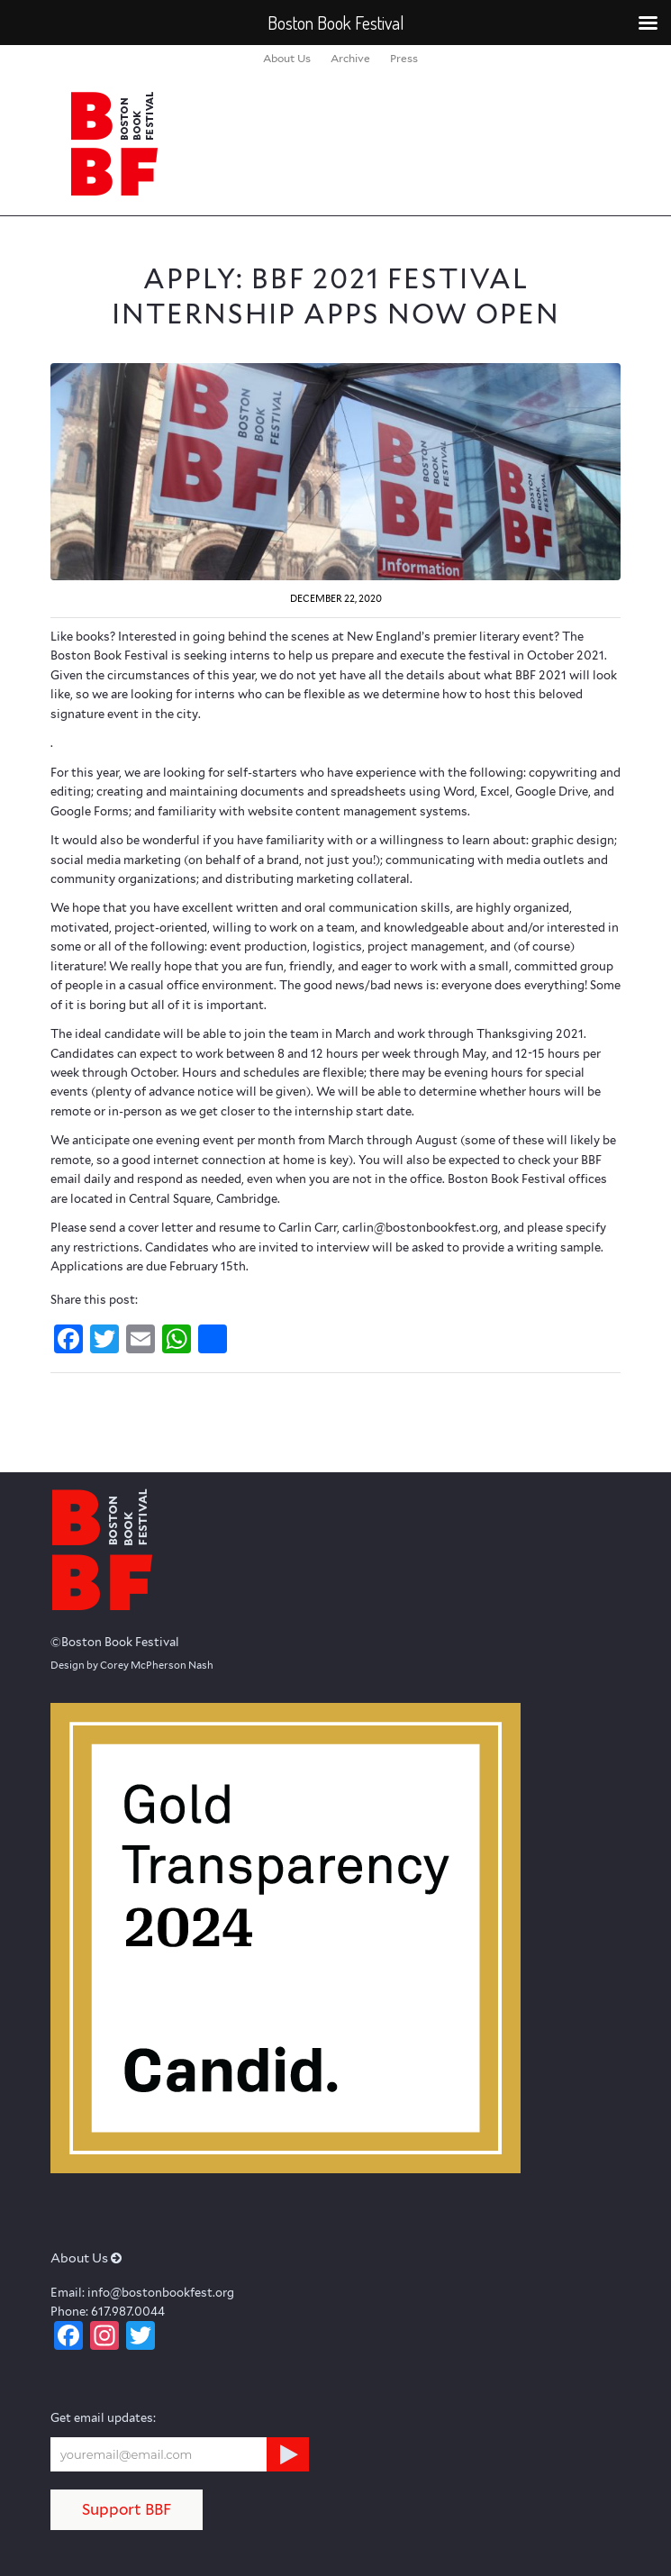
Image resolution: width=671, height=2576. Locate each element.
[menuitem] (287, 58)
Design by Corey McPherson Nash (131, 1665)
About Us (287, 58)
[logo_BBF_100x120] (278, 143)
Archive (350, 58)
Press (404, 58)
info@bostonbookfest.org (160, 2292)
